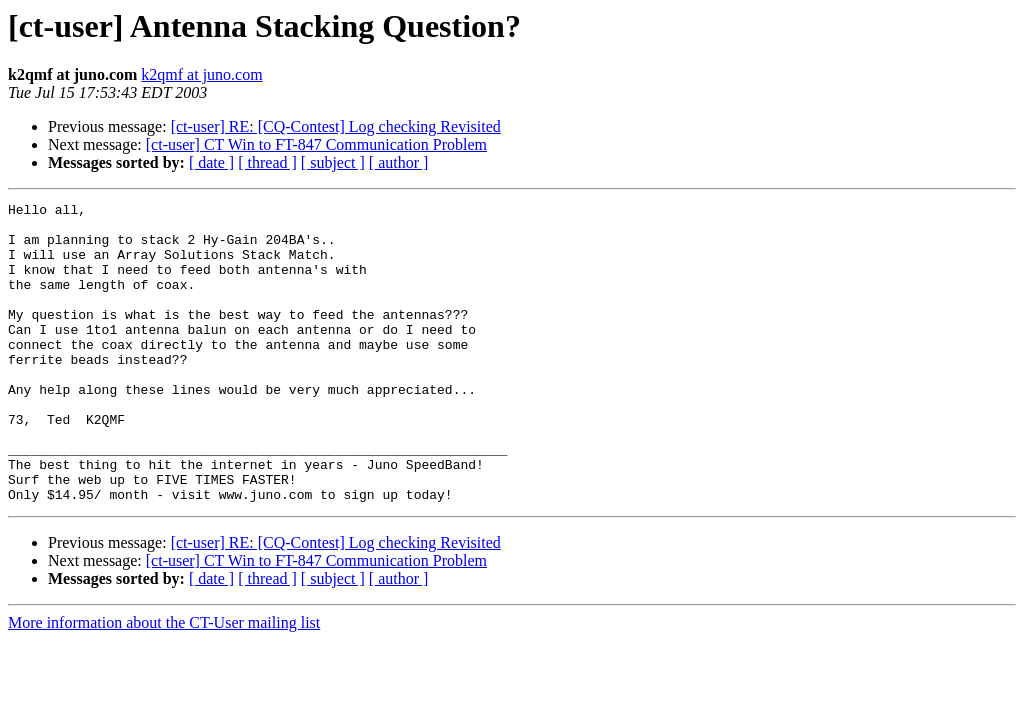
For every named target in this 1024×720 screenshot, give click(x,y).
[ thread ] (267, 162)
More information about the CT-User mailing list (164, 682)
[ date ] (211, 162)
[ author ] (399, 162)
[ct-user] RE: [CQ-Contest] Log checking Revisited (336, 126)
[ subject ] (333, 162)
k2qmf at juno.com (201, 74)
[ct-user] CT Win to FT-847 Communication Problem (316, 144)
